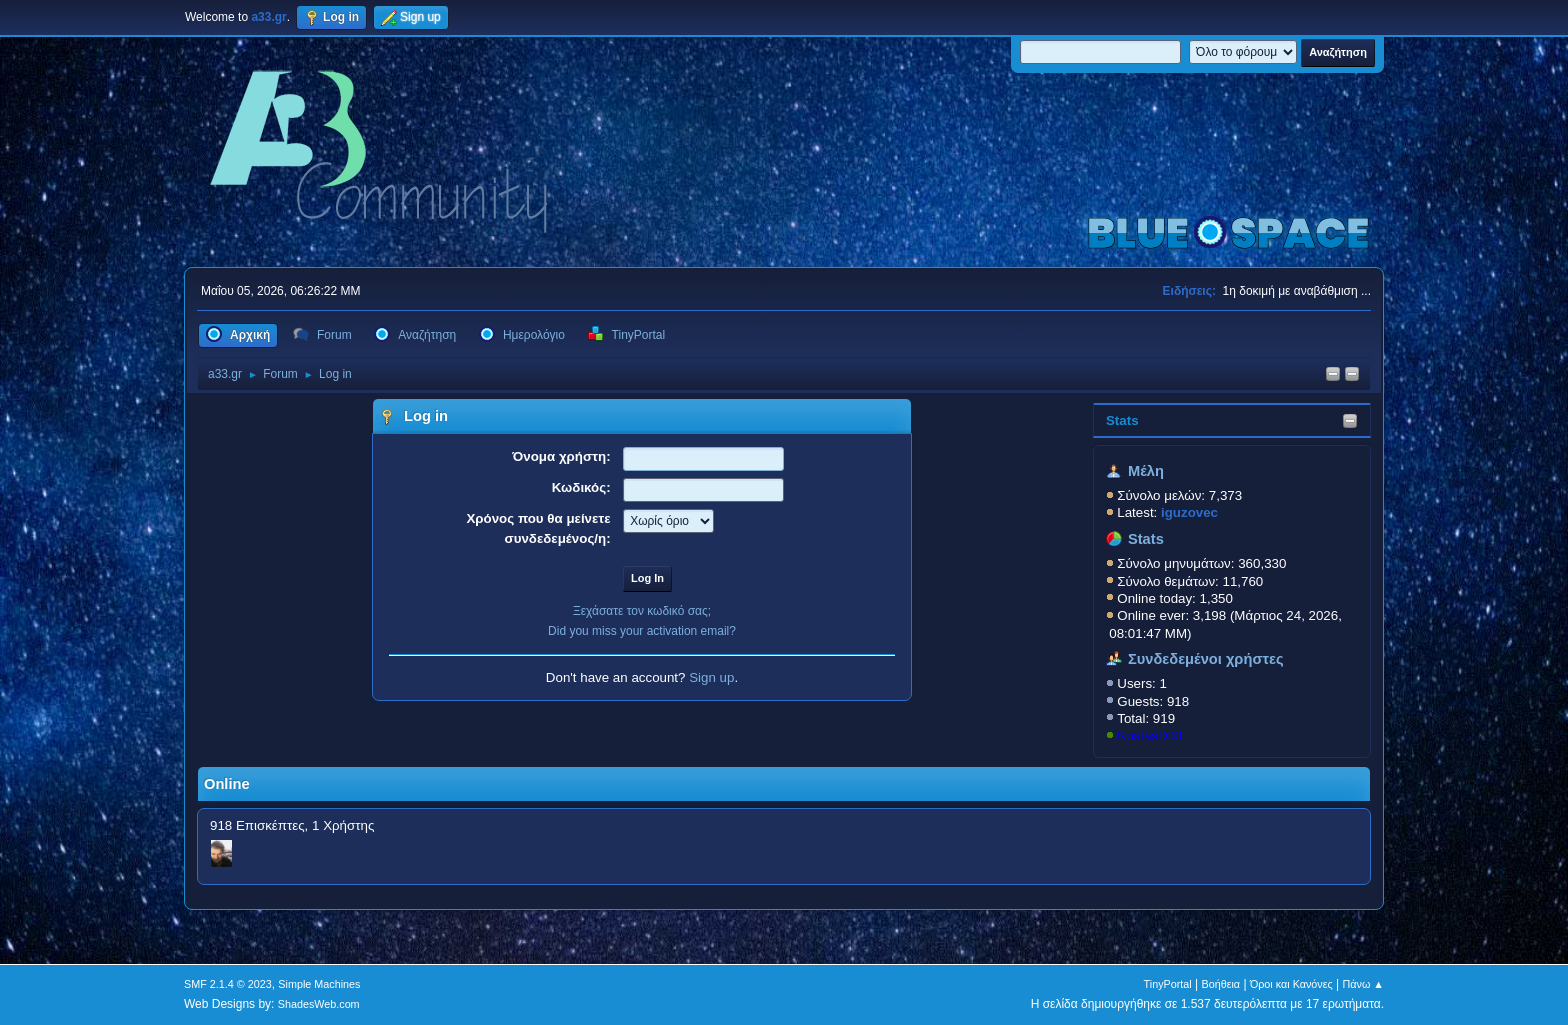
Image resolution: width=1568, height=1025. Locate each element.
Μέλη (1146, 471)
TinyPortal (1168, 984)
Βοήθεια (1220, 984)
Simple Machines (319, 984)
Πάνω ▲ (1364, 984)
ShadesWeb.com (319, 1004)
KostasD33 (1149, 735)
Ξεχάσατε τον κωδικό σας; (642, 611)
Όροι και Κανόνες (1291, 984)
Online (227, 784)
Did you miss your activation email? (642, 631)
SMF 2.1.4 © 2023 (228, 984)
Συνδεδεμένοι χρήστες (1206, 659)
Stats (1122, 420)
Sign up (711, 677)
